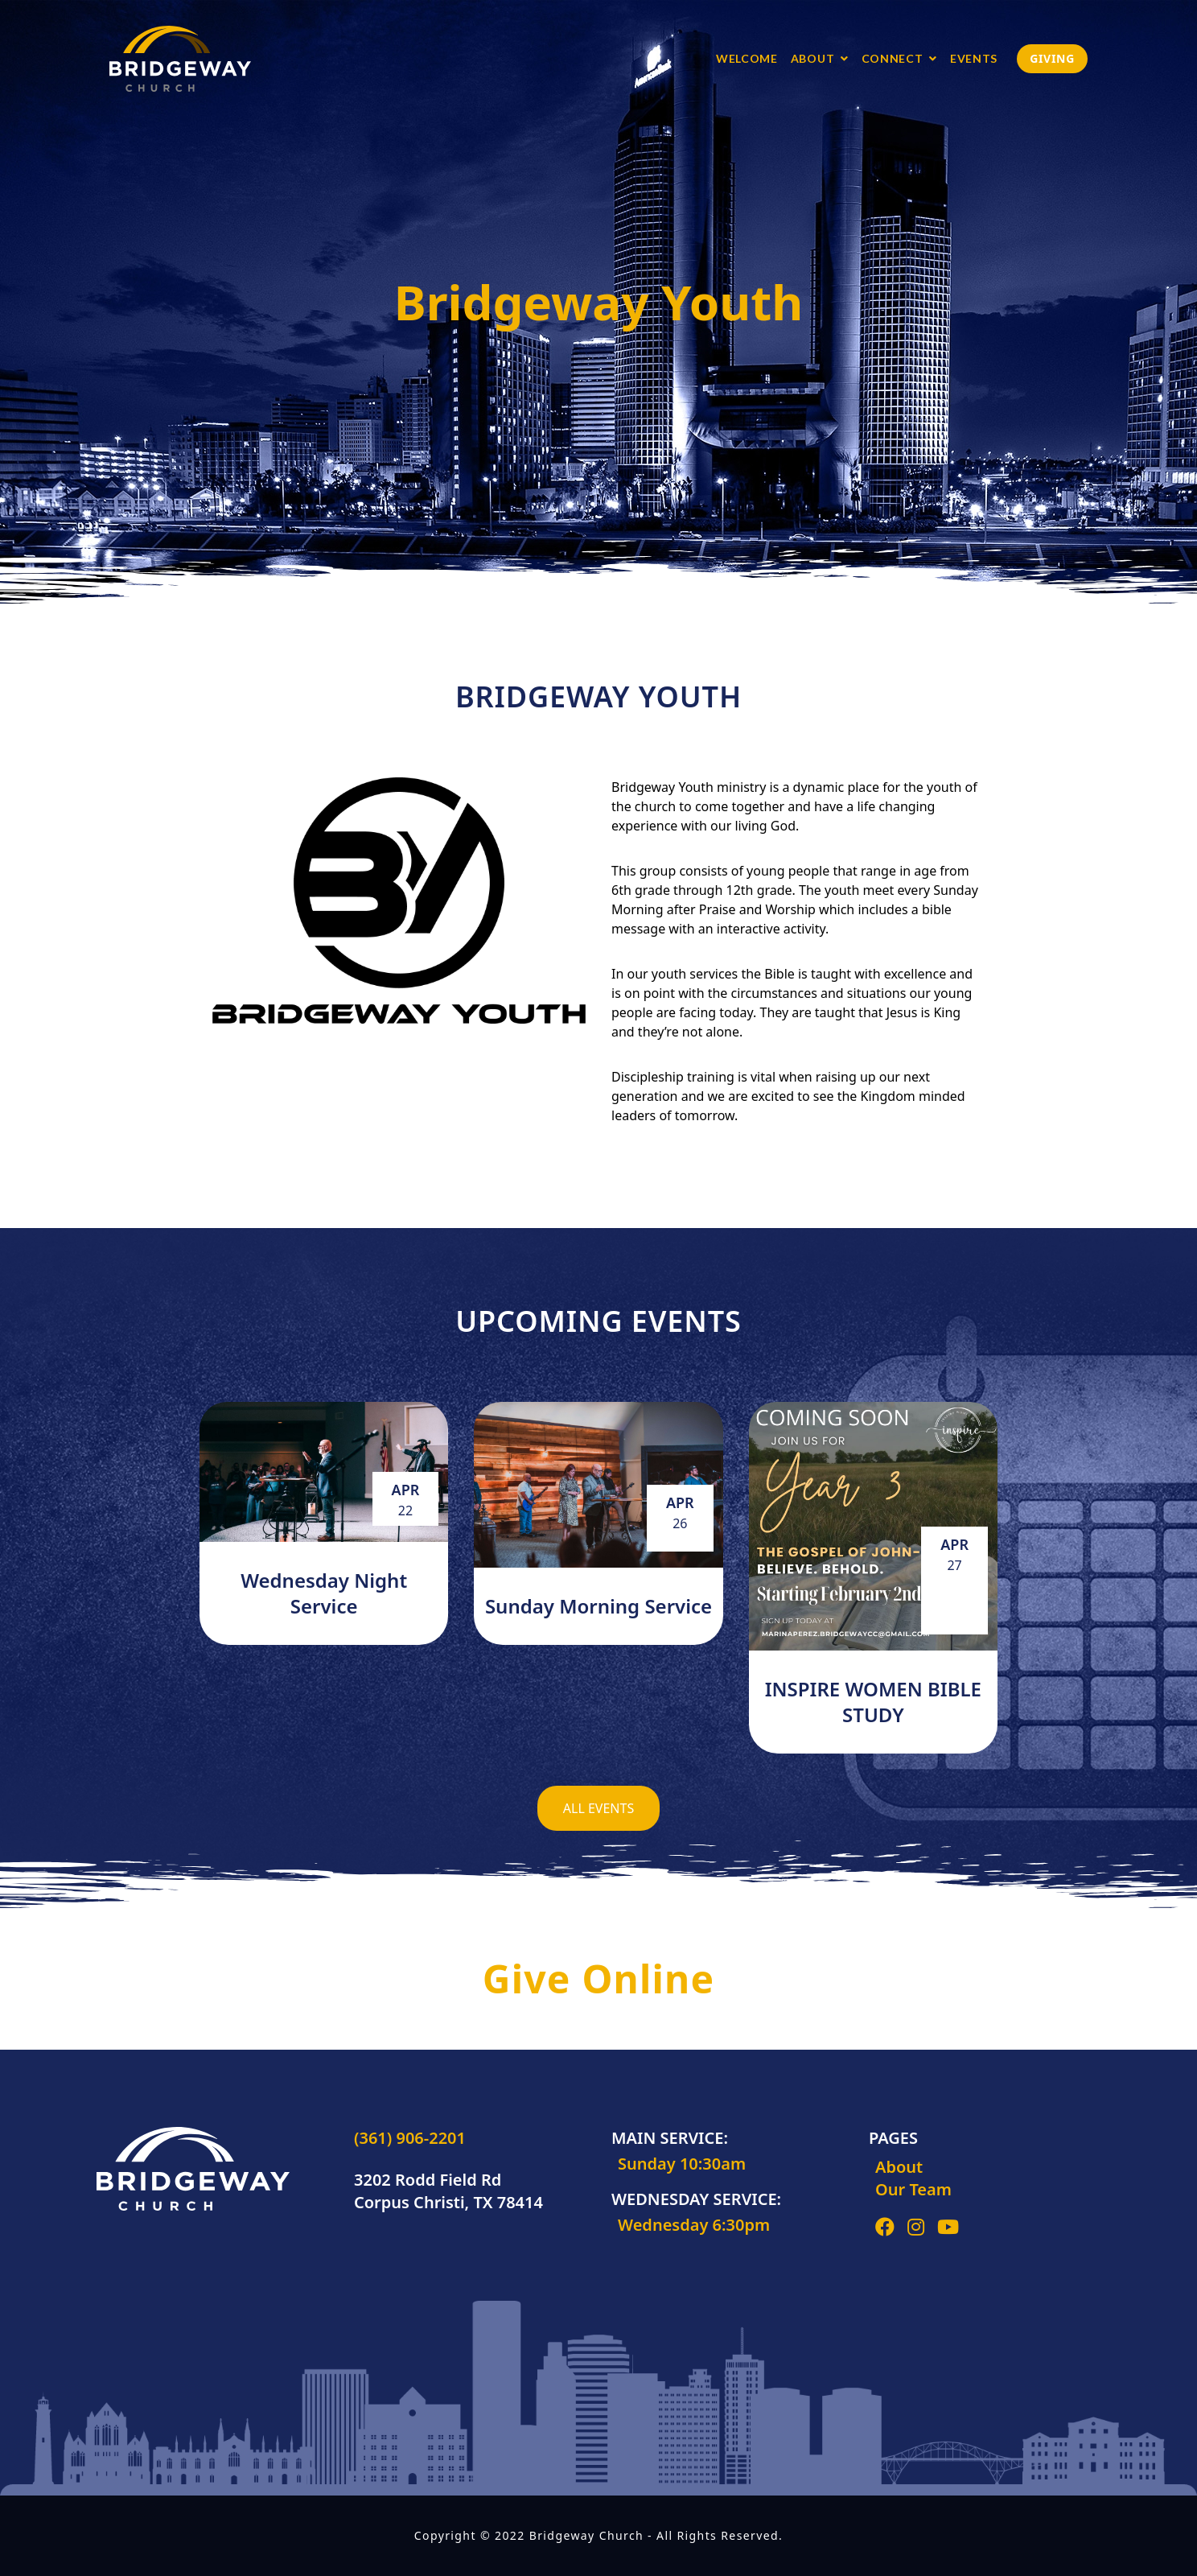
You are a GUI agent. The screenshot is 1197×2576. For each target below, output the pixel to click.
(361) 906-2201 (410, 2138)
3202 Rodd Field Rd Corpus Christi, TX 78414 (448, 2191)
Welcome (747, 58)
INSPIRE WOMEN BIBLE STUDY (873, 1701)
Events (974, 58)
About (899, 2167)
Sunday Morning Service (598, 1606)
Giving (1052, 58)
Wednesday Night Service (324, 1593)
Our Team (913, 2189)
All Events (598, 1808)
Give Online (599, 1978)
